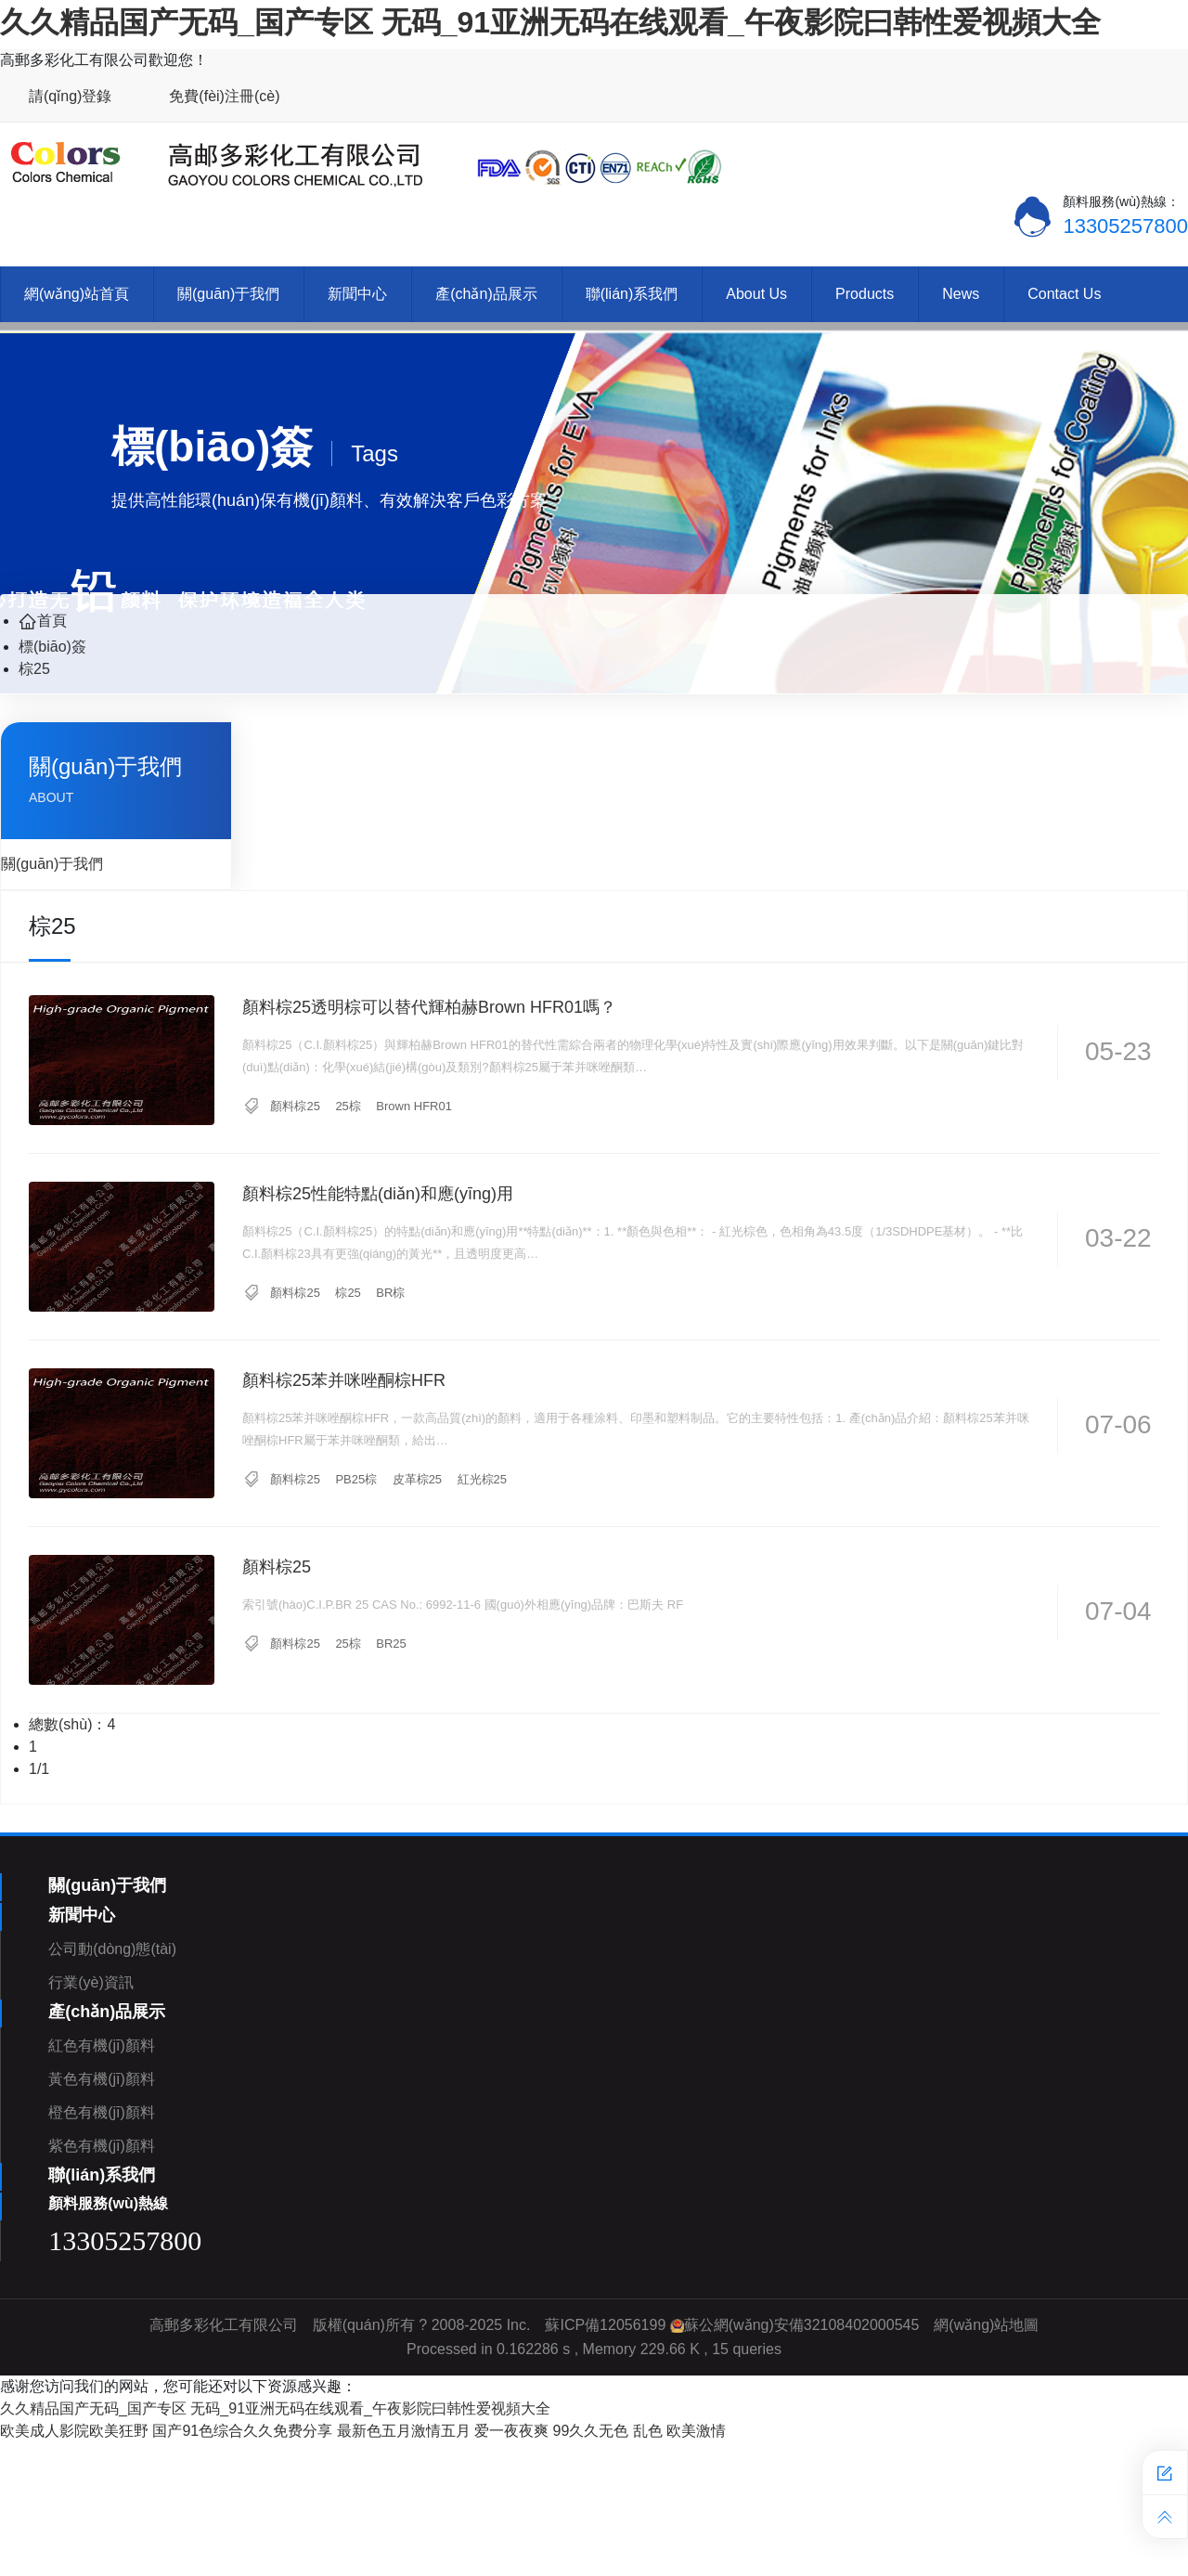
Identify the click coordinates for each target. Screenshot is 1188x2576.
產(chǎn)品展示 (485, 294)
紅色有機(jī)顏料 (101, 2045)
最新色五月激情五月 (404, 2431)
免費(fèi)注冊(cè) (224, 96)
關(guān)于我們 (228, 294)
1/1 (39, 1769)
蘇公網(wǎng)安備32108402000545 (802, 2325)
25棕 (347, 1106)
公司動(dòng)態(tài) (112, 1949)
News (960, 294)
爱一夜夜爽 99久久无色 (551, 2431)
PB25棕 (356, 1479)
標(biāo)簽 (52, 646)
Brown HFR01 (414, 1106)
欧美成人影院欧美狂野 (74, 2431)
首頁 (43, 620)
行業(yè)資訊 (91, 1982)
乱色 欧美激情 (679, 2431)
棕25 (34, 669)
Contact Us (1064, 294)
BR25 (391, 1643)
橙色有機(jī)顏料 (101, 2112)
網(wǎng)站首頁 (76, 294)
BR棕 (390, 1293)
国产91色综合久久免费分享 (242, 2431)
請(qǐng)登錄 (70, 96)
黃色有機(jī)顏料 (101, 2079)
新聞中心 (357, 294)
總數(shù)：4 (72, 1724)
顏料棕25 (294, 1106)
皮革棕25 (417, 1479)
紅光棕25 (482, 1479)
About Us (756, 294)
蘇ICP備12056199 (605, 2325)
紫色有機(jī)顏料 (101, 2146)
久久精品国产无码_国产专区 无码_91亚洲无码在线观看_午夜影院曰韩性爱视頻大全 (550, 22)
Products (864, 294)
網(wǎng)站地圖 (986, 2325)
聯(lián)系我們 (632, 294)
